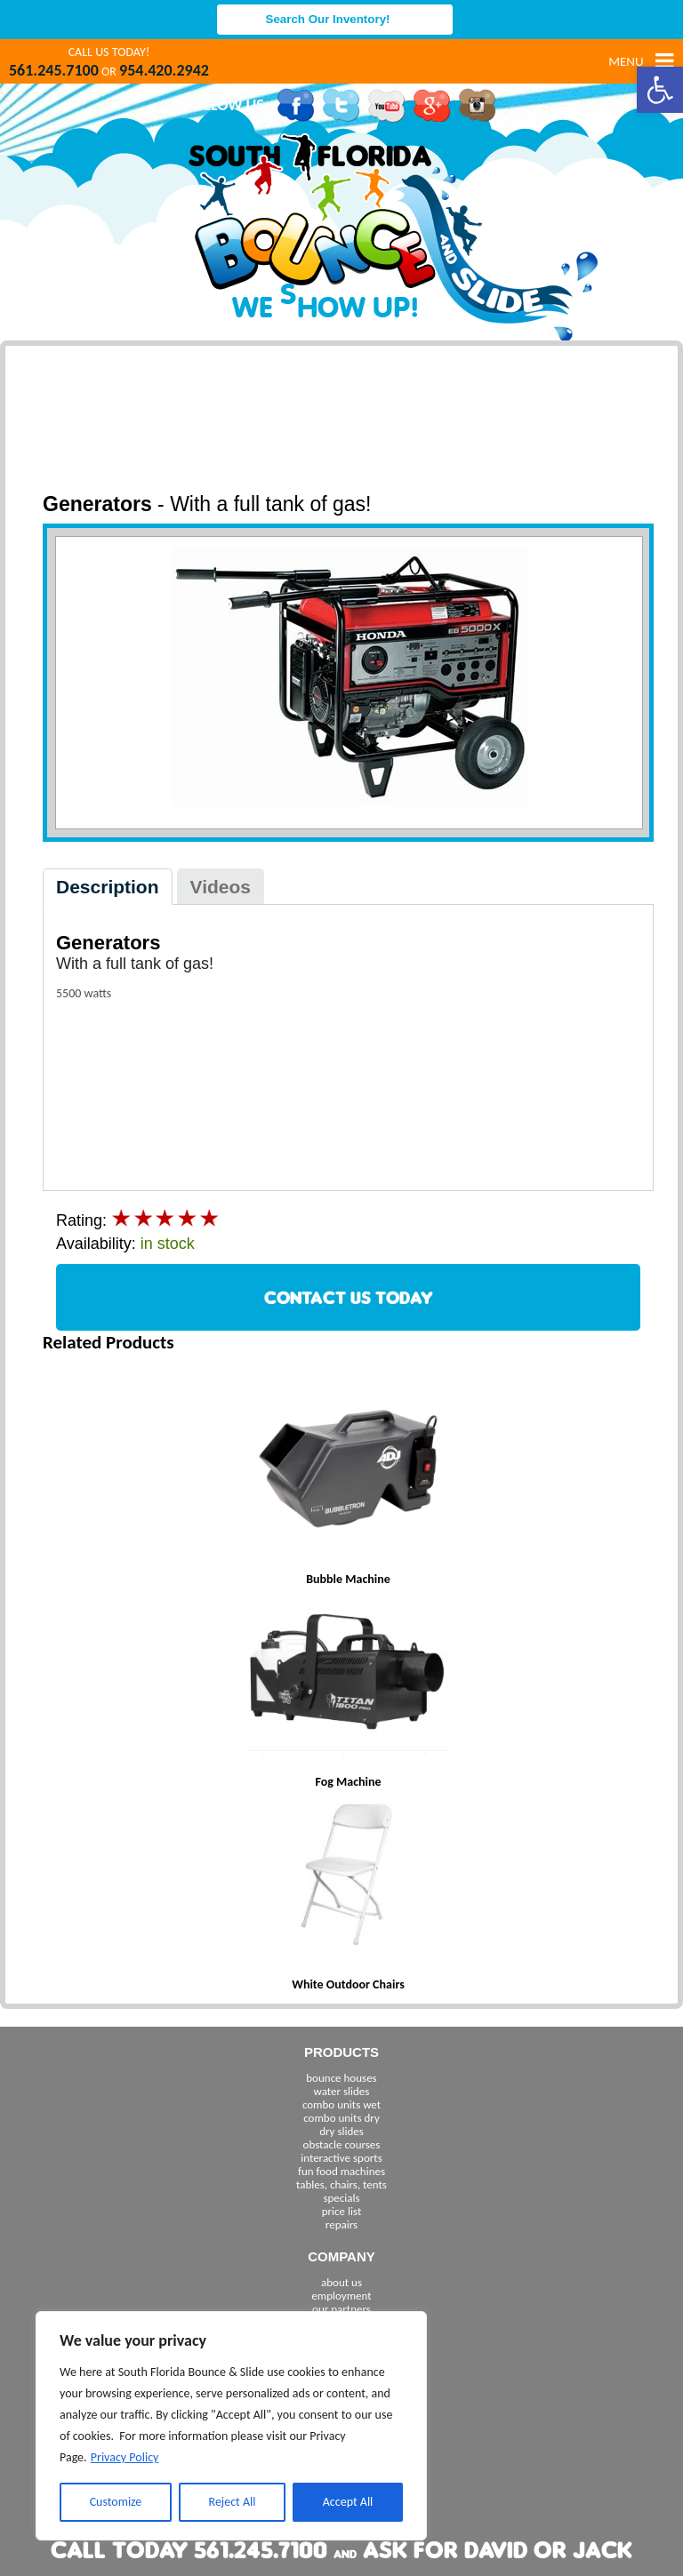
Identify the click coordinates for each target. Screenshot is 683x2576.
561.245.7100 (54, 70)
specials (341, 2197)
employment (341, 2295)
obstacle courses (342, 2144)
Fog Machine (348, 1781)
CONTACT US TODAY (348, 1297)
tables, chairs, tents (341, 2184)
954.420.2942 (164, 70)
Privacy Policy (125, 2457)
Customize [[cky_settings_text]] (116, 2501)
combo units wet (341, 2104)
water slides (342, 2091)
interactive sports (341, 2157)
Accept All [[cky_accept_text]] (348, 2501)
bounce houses (341, 2077)
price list (342, 2211)
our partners (341, 2309)
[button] (660, 90)
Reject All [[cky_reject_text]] (232, 2501)
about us (341, 2282)
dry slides (341, 2131)
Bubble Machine (348, 1579)
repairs (341, 2224)
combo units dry (341, 2117)
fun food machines (341, 2171)
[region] (231, 2425)
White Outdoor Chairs (348, 1984)
